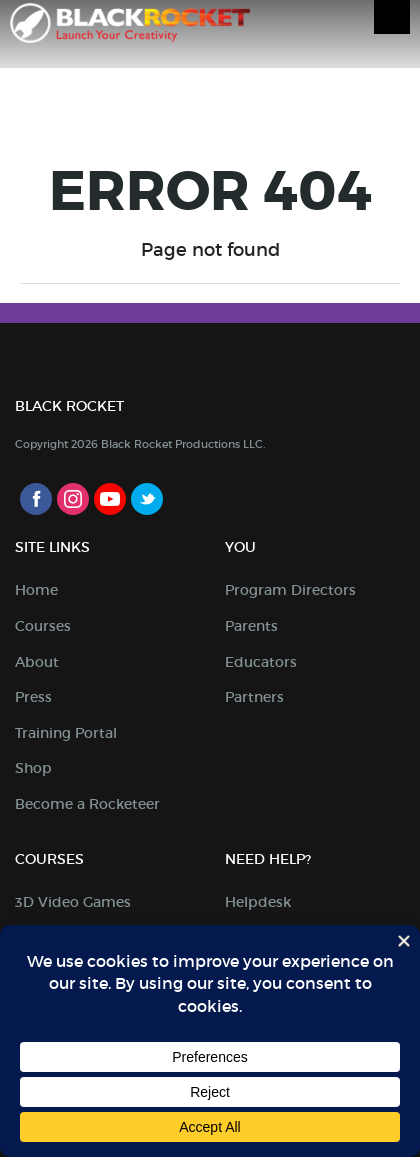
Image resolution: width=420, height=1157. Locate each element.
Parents (251, 626)
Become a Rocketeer (87, 804)
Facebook (36, 499)
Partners (254, 697)
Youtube (110, 499)
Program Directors (290, 590)
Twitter (147, 499)
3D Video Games (73, 902)
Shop (33, 768)
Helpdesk (258, 902)
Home (36, 590)
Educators (261, 662)
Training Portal (66, 733)
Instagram (73, 499)
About (37, 662)
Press (33, 697)
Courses (43, 626)
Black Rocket (130, 26)
